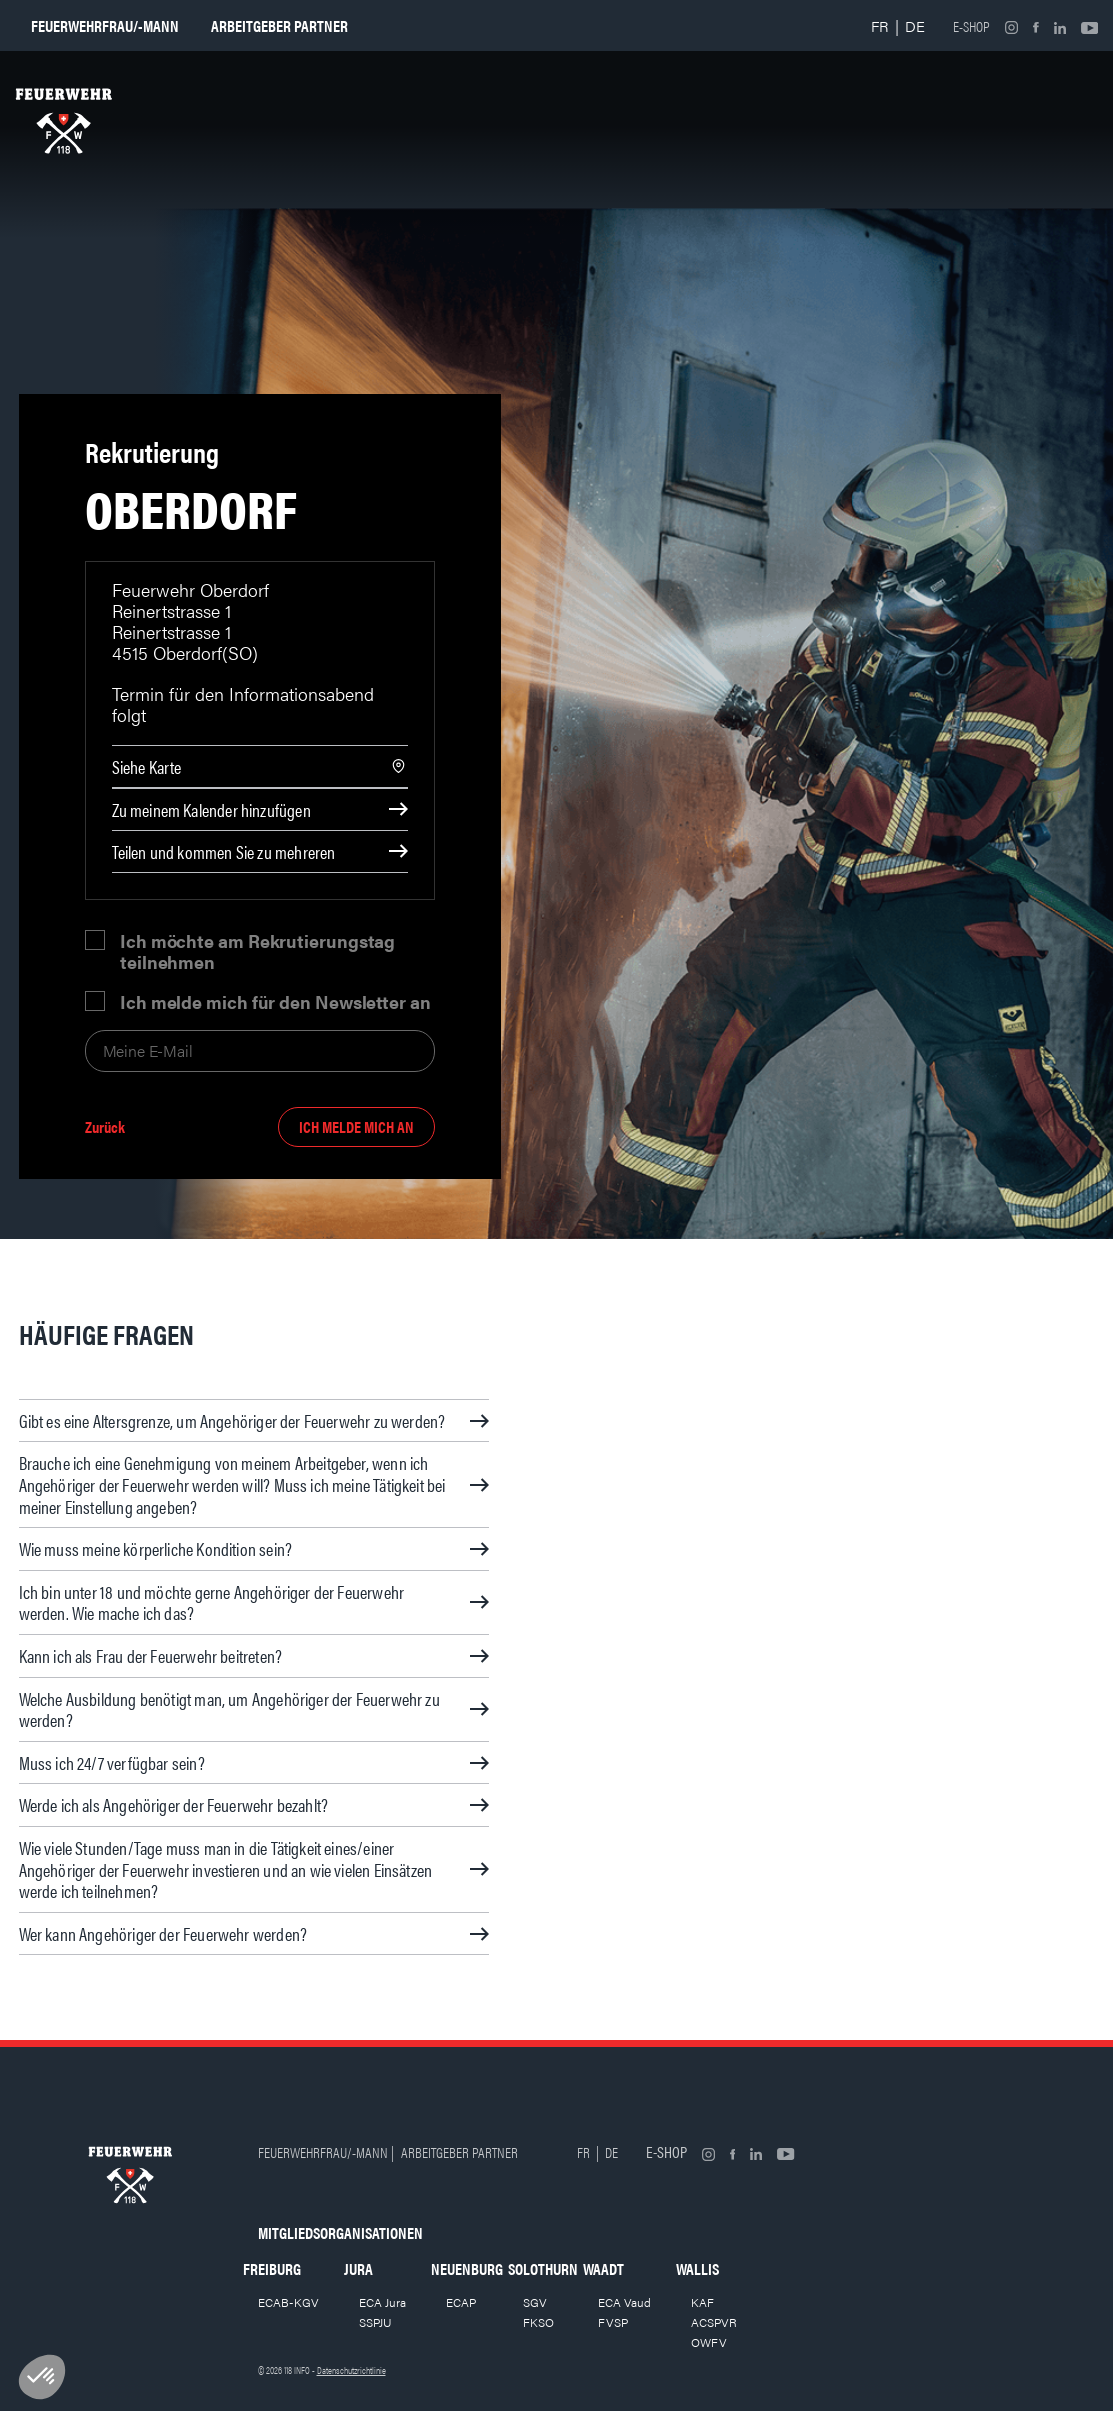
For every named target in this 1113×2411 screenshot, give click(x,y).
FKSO (538, 2322)
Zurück (105, 1127)
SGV (535, 2302)
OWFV (709, 2342)
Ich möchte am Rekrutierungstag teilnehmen (257, 951)
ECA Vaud (624, 2302)
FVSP (613, 2322)
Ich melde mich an (356, 1126)
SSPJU (375, 2322)
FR (880, 25)
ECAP (461, 2302)
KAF (702, 2302)
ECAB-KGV (288, 2302)
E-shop (971, 26)
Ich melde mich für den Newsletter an (275, 1001)
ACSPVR (714, 2322)
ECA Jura (382, 2302)
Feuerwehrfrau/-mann (105, 25)
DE (915, 25)
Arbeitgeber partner (279, 25)
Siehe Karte (147, 766)
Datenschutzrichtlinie (351, 2370)
